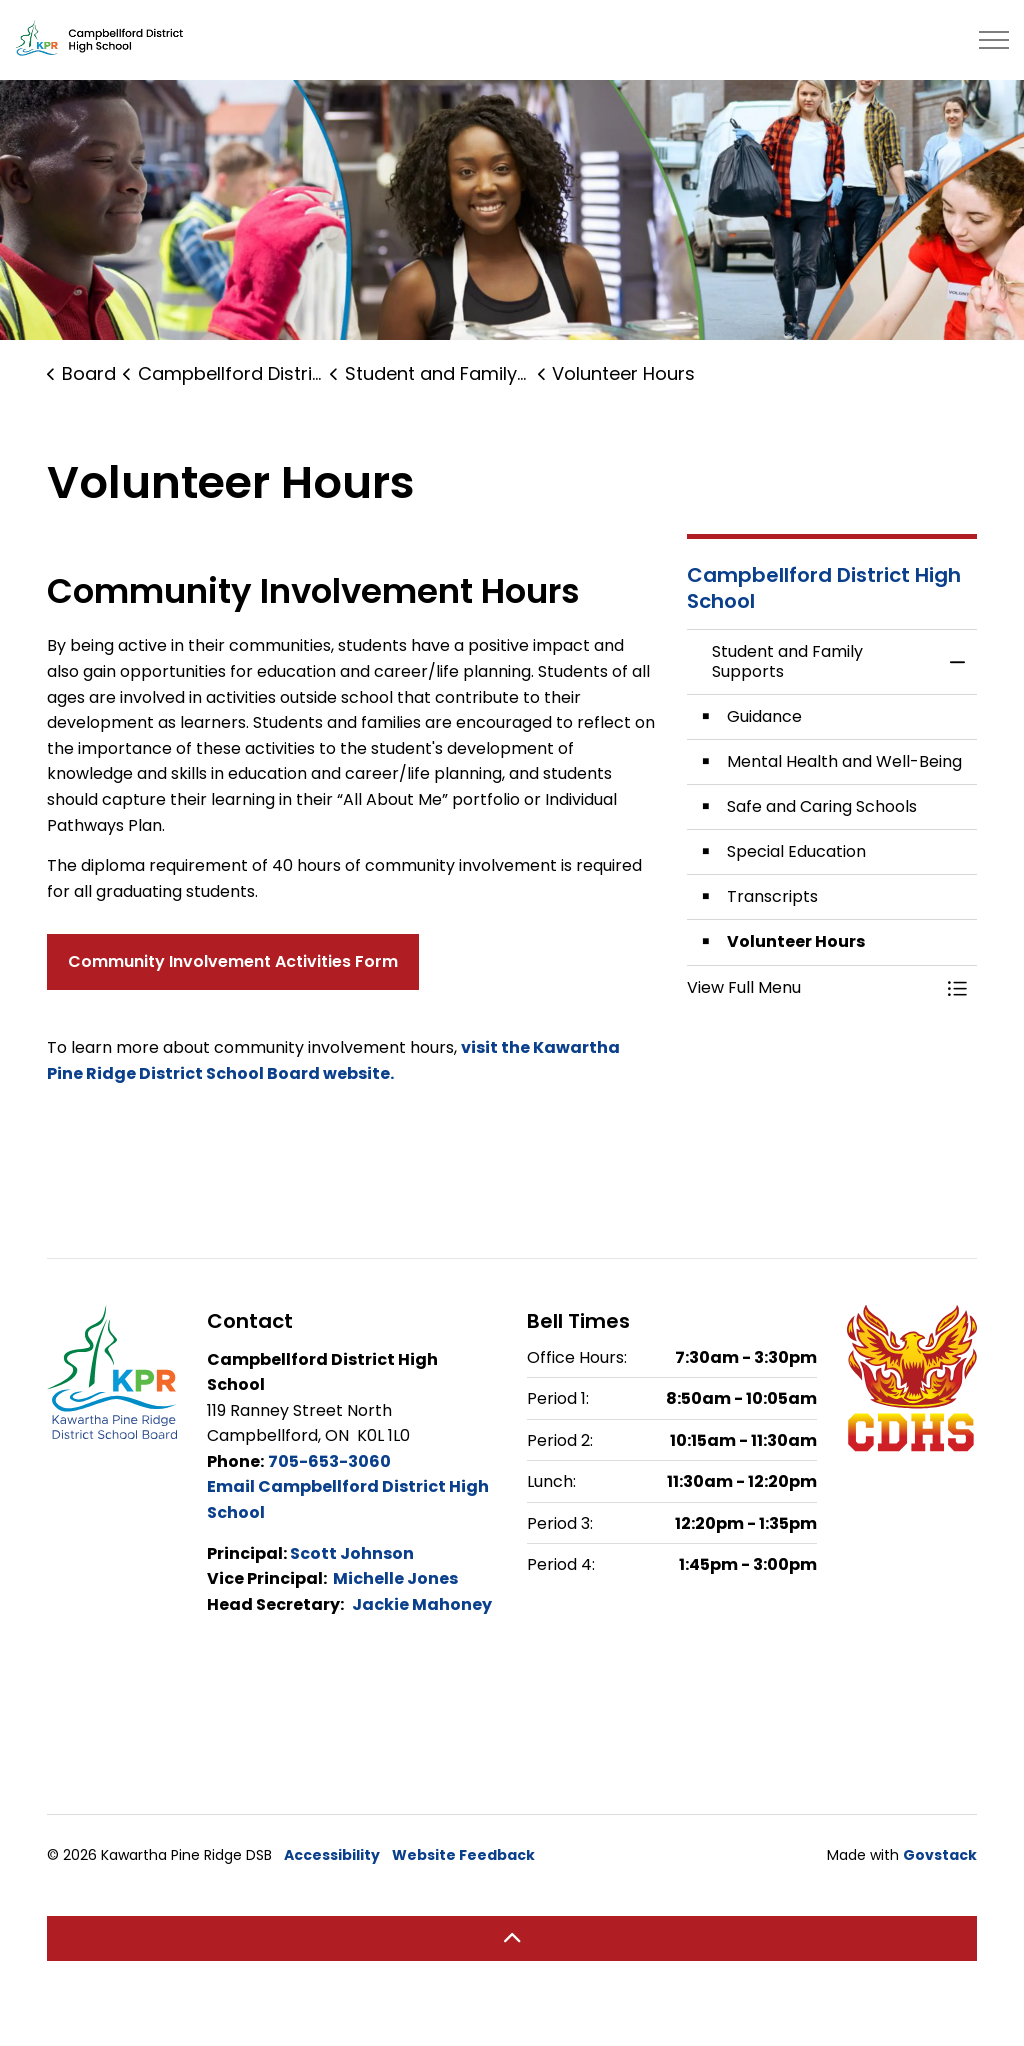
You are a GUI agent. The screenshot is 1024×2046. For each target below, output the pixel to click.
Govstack (940, 1855)
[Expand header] (994, 40)
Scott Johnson (352, 1553)
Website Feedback (463, 1855)
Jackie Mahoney (422, 1604)
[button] (812, 988)
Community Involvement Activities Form (233, 962)
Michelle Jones (395, 1578)
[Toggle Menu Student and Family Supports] (957, 988)
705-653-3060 (329, 1461)
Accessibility (332, 1855)
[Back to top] (512, 1938)
